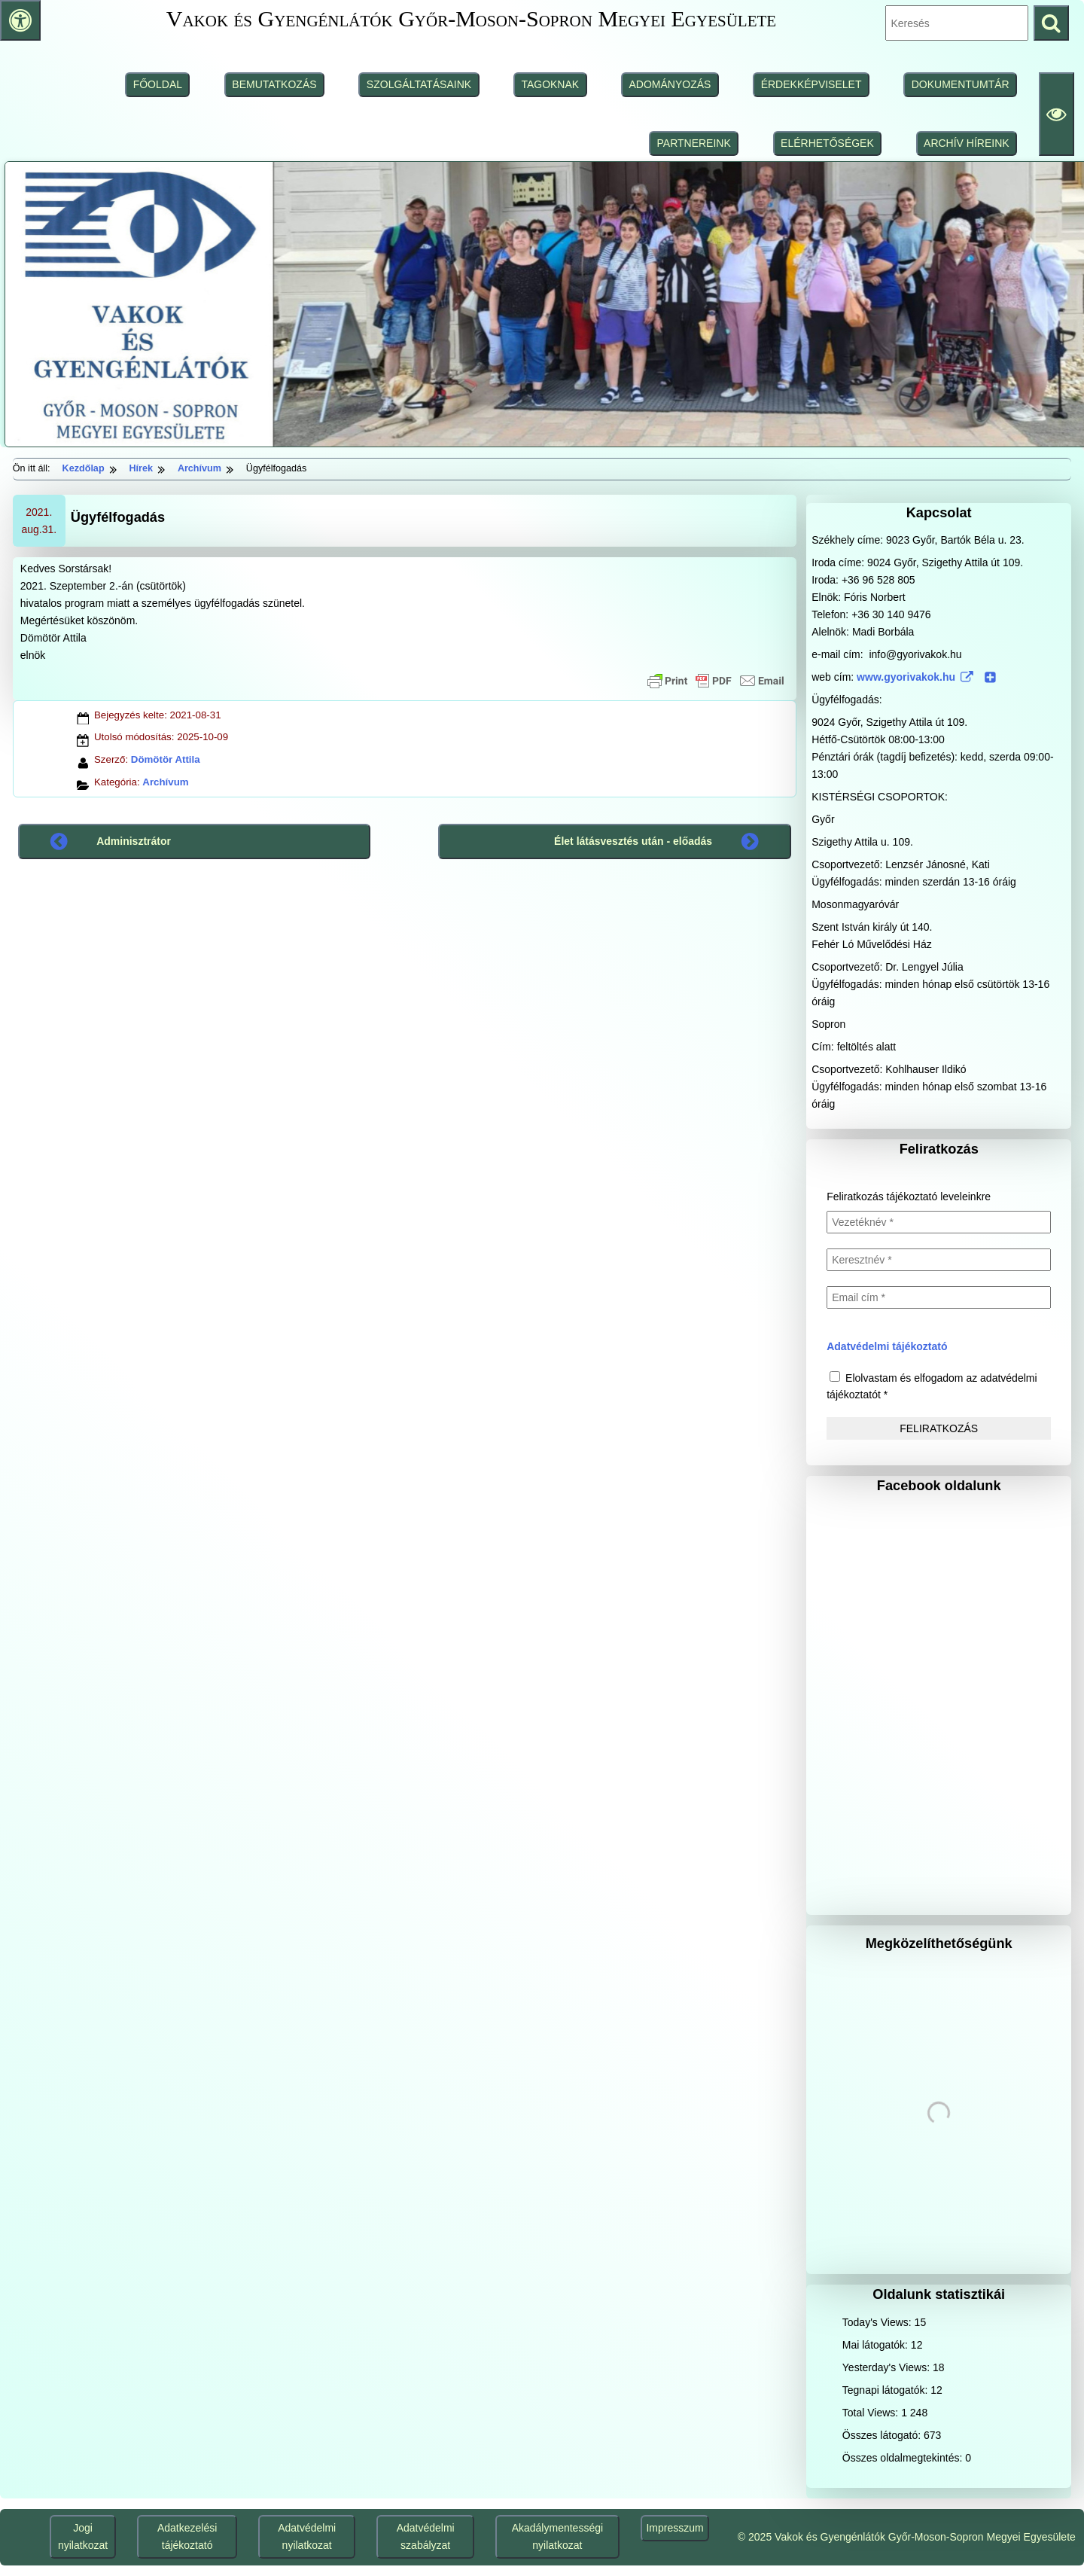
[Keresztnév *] (939, 1259)
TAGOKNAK (550, 84)
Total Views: (871, 2413)
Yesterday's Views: (887, 2367)
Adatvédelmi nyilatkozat (307, 2536)
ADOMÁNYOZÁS (670, 84)
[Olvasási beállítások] (1056, 114)
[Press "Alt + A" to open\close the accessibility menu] (20, 20)
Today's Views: (878, 2322)
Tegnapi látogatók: (886, 2390)
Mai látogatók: (876, 2345)
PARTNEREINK (694, 143)
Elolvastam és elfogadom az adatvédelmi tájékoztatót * (932, 1386)
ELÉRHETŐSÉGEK (827, 143)
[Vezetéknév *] (939, 1222)
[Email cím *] (939, 1297)
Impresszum (674, 2528)
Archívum (165, 782)
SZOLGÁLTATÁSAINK (419, 84)
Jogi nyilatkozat (83, 2536)
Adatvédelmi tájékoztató (887, 1346)
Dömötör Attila (165, 759)
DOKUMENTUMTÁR (960, 84)
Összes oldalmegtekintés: (903, 2458)
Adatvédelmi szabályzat (426, 2536)
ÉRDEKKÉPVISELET (811, 84)
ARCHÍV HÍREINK (966, 143)
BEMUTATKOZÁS (274, 84)
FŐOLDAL (157, 84)
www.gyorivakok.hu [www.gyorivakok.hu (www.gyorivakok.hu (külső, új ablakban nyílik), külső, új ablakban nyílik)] (927, 677)
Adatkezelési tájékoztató (187, 2536)
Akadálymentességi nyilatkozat (557, 2536)
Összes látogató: (883, 2435)
